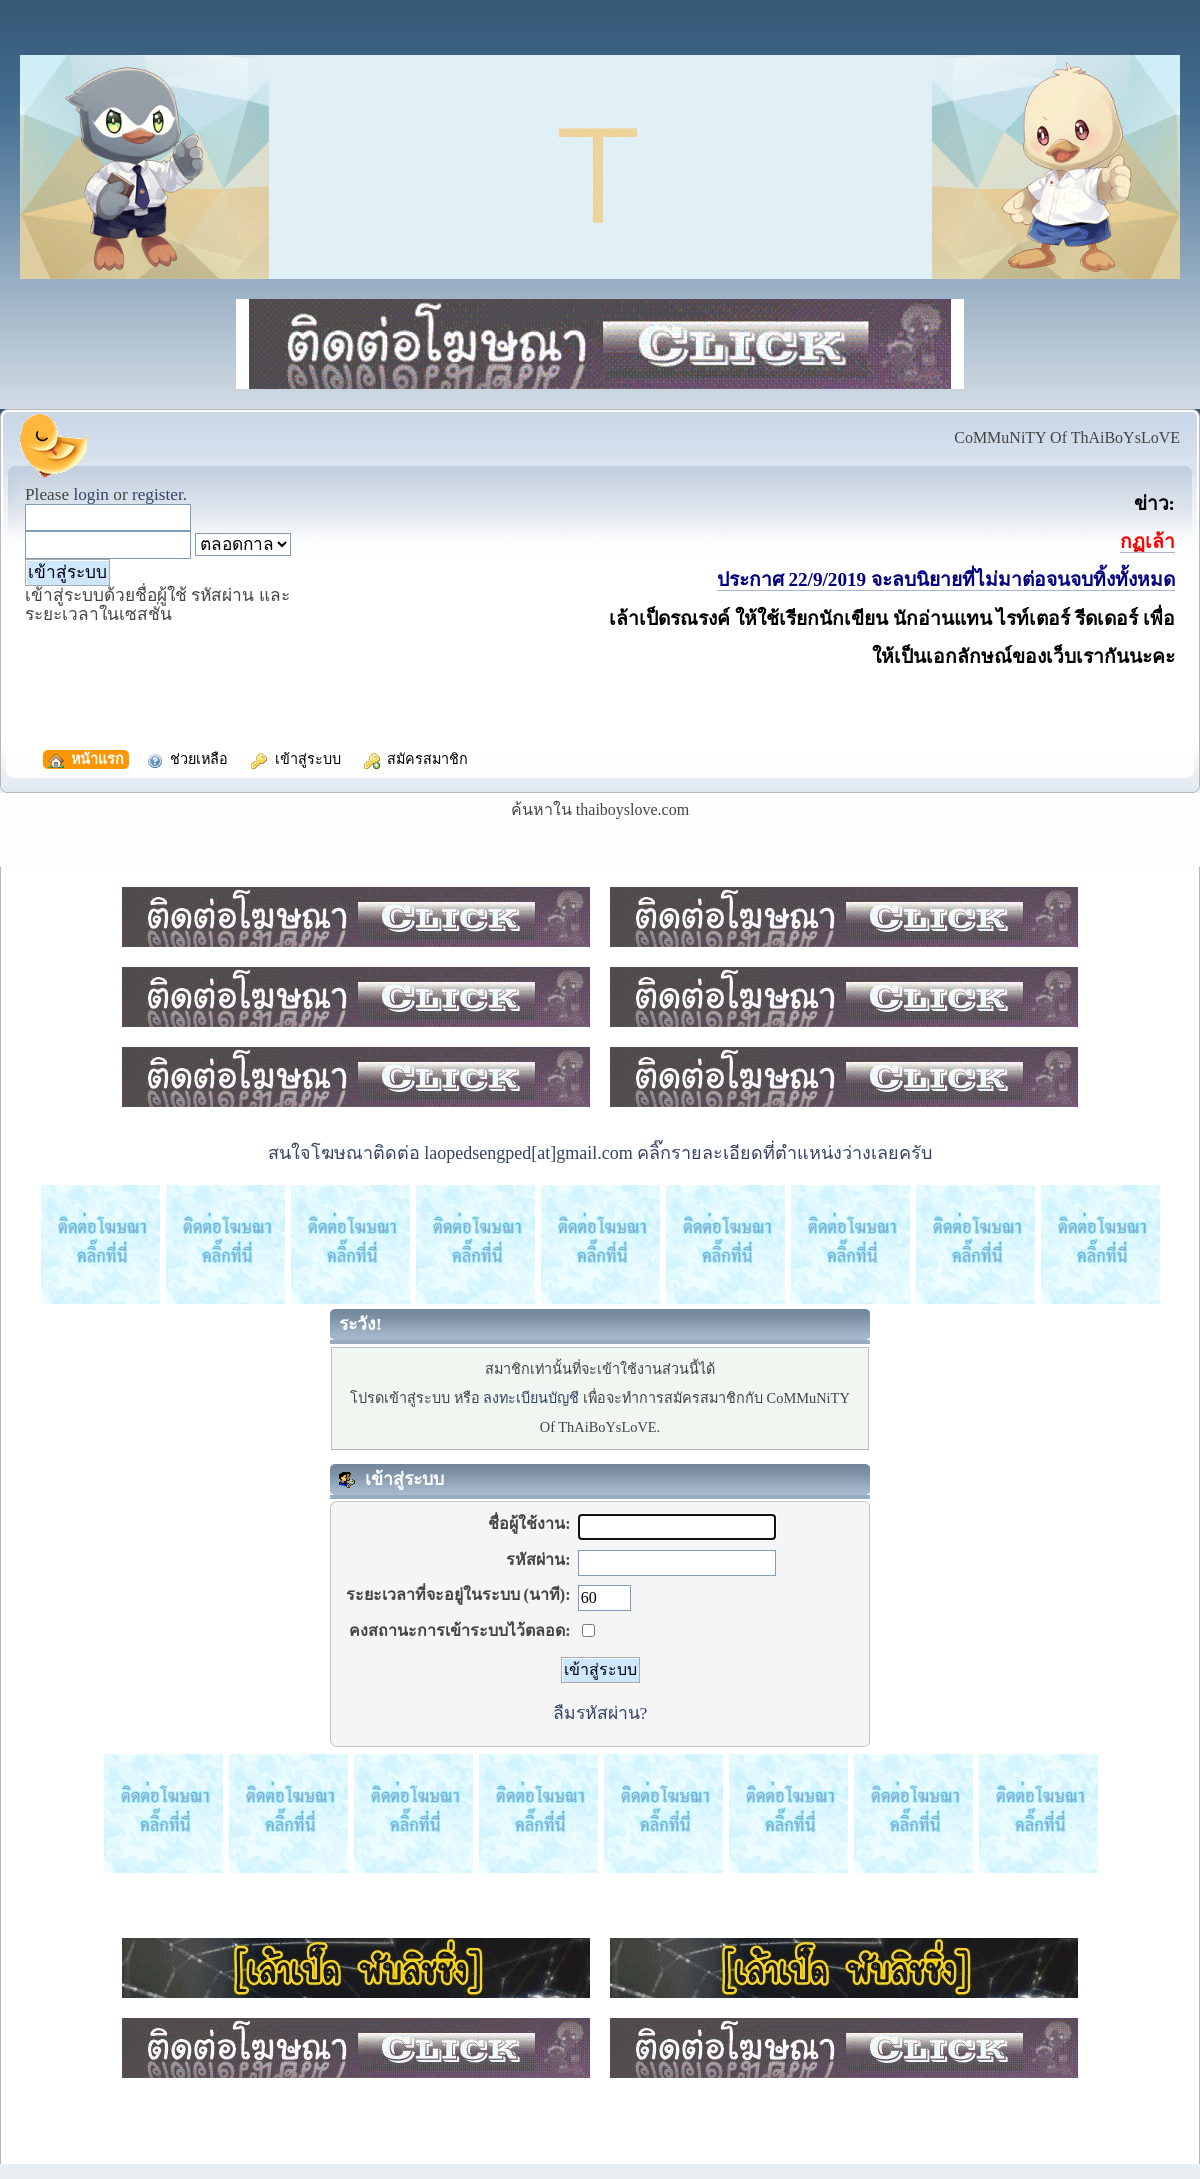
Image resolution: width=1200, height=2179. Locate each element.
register (157, 494)
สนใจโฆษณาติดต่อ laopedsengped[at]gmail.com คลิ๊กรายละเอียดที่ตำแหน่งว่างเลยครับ (600, 1153)
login (91, 494)
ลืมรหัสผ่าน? (600, 1713)
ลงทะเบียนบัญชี (531, 1398)
